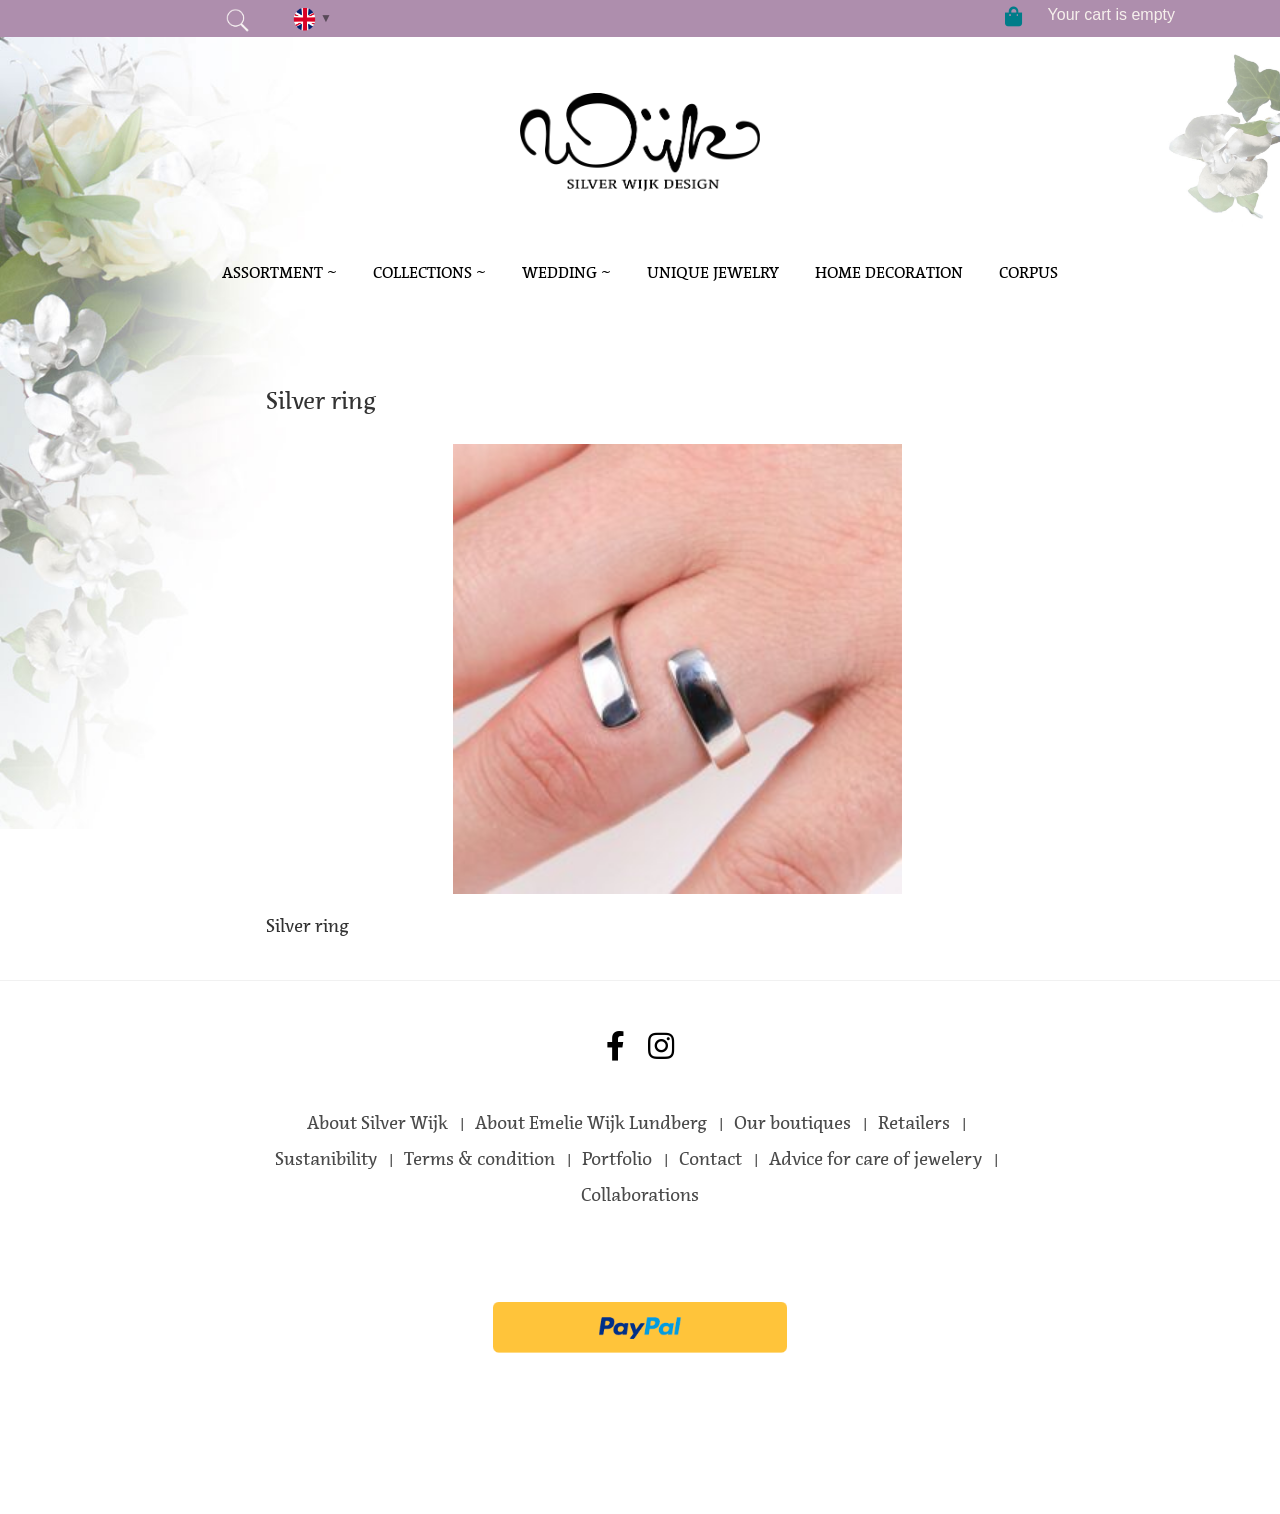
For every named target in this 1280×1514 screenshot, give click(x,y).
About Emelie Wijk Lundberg (591, 1123)
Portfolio (617, 1159)
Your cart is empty (1111, 14)
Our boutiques (792, 1123)
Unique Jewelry (713, 272)
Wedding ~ (566, 272)
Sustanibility (326, 1159)
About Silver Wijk (377, 1123)
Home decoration (889, 272)
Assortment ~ (279, 272)
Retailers (914, 1123)
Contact (710, 1159)
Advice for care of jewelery (875, 1159)
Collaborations (640, 1195)
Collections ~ (429, 272)
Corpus (1028, 272)
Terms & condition (479, 1159)
